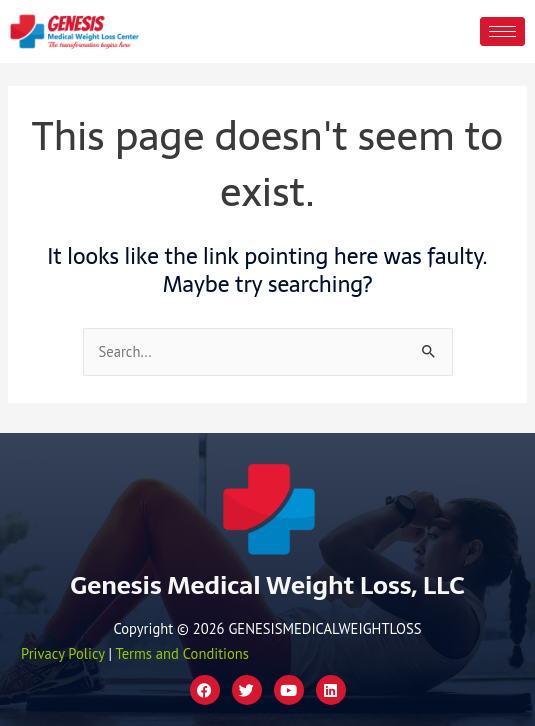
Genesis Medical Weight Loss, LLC (267, 585)
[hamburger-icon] (502, 31)
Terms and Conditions (182, 653)
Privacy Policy (63, 653)
